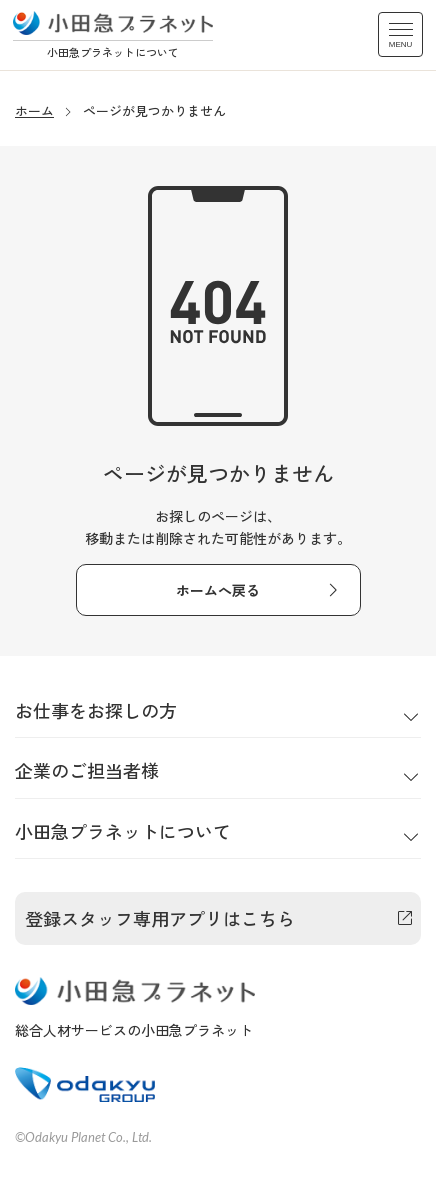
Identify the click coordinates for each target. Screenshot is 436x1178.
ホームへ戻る (218, 590)
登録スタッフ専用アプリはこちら (160, 918)
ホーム (34, 110)
